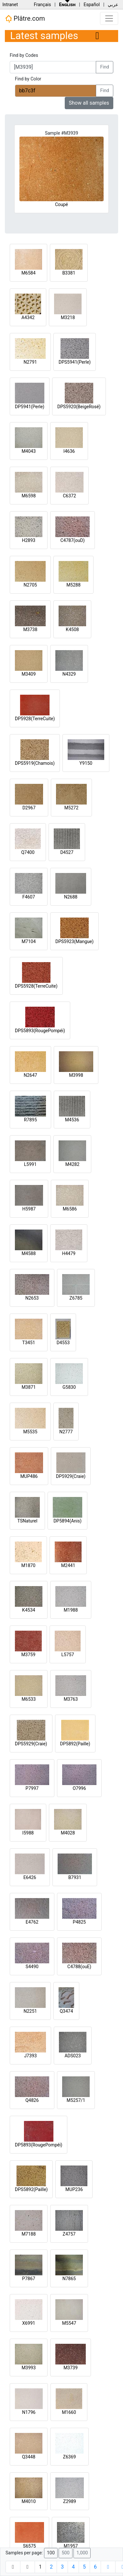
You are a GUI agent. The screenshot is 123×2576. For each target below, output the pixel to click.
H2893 (28, 540)
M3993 (29, 2367)
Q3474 (66, 2011)
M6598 (29, 495)
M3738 (30, 629)
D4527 (66, 852)
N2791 (30, 362)
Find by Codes (24, 55)
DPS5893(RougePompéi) (40, 1030)
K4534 (28, 1610)
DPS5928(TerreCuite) (36, 986)
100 (51, 2553)
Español (92, 4)
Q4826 (32, 2100)
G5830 (69, 1387)
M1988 (71, 1610)
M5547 (69, 2323)
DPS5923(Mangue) (74, 941)
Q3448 (28, 2456)
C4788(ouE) (79, 1966)
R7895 (30, 1119)
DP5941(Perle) (29, 406)
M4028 (68, 1832)
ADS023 (72, 2055)
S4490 (32, 1966)
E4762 (32, 1922)
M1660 (69, 2412)
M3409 (29, 674)
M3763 (71, 1699)
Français (42, 4)
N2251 (30, 2011)
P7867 (28, 2278)
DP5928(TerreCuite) (35, 718)
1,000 (82, 2553)
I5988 (28, 1832)
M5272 (71, 807)
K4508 (72, 629)
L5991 (30, 1164)
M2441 (68, 1565)
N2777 (66, 1431)
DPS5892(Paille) (31, 2189)
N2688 (70, 896)
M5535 (30, 1431)
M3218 (68, 317)
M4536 (72, 1119)
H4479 (68, 1253)
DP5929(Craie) (70, 1476)
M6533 (29, 1699)
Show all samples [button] (89, 103)
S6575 (29, 2546)
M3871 (29, 1387)
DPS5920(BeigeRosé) (79, 406)
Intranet (10, 4)
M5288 (73, 584)
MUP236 (74, 2189)
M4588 (29, 1253)
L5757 (67, 1654)
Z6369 (69, 2456)
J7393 (30, 2055)
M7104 (29, 941)
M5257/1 (76, 2100)
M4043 (29, 451)
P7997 (32, 1788)
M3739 (70, 2367)
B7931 (74, 1877)
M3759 (28, 1654)
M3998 (76, 1075)
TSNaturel (27, 1520)
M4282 (72, 1164)
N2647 (30, 1075)
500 (65, 2553)
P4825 (79, 1922)
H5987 (29, 1208)
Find (104, 67)
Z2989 (69, 2501)
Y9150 (85, 763)
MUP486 (29, 1476)
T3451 (28, 1342)
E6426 (29, 1877)
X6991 (28, 2323)
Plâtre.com (25, 19)
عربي (113, 4)
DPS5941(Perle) (75, 362)
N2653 (32, 1298)
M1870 (28, 1565)
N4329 (69, 674)
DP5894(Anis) (67, 1520)
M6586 (70, 1208)
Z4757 (69, 2234)
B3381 (68, 272)
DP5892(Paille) (75, 1743)
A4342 (28, 317)
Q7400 (27, 852)
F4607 (28, 896)
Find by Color (28, 78)
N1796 (28, 2412)
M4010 (29, 2501)
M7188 (29, 2234)
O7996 (79, 1788)
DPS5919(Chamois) (35, 763)
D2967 (29, 807)
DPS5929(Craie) (31, 1743)
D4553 (63, 1342)
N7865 (69, 2278)
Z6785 (76, 1298)
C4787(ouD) (72, 540)
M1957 (71, 2546)
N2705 (30, 584)
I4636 (69, 451)
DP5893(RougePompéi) (38, 2144)
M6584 (28, 272)
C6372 (69, 495)
